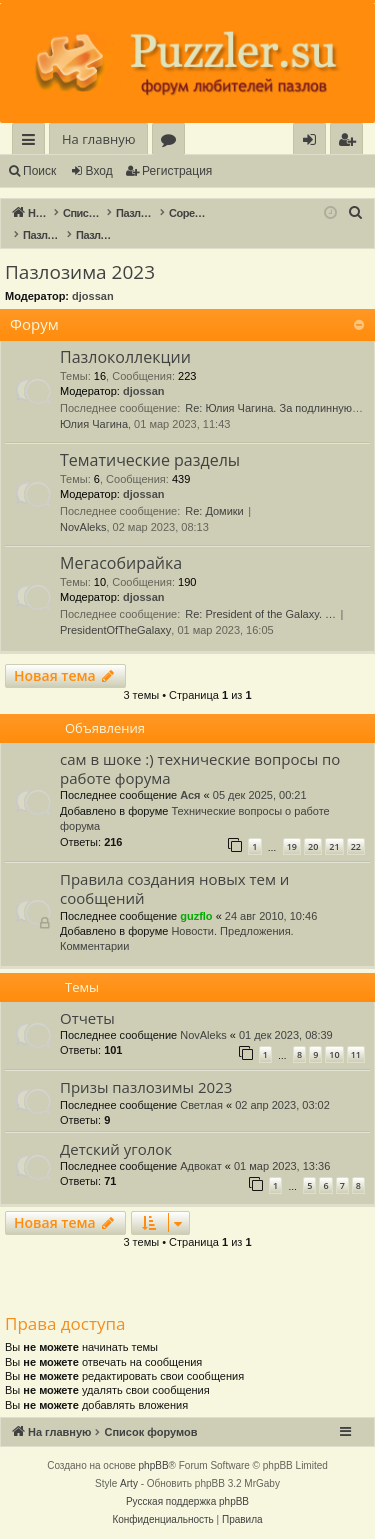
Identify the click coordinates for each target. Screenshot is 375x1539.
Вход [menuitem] (313, 142)
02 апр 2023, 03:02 (282, 1105)
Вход (99, 171)
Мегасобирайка (121, 563)
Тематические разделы (150, 460)
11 (356, 1054)
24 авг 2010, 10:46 (271, 916)
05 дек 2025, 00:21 (260, 795)
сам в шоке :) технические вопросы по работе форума (200, 768)
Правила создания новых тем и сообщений (174, 888)
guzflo (196, 916)
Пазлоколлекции (125, 357)
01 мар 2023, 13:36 (282, 1166)
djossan (93, 296)
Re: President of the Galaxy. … (260, 614)
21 (334, 846)
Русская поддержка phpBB (187, 1501)
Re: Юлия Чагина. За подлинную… (274, 408)
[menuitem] (346, 139)
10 (334, 1054)
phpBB (154, 1465)
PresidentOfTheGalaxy (115, 630)
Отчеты (87, 1018)
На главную (98, 139)
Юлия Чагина (94, 424)
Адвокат (201, 1166)
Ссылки (32, 142)
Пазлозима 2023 (80, 272)
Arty (129, 1483)
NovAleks (83, 527)
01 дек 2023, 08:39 (286, 1035)
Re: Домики (214, 511)
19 (292, 846)
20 (313, 846)
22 (356, 846)
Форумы (172, 142)
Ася (190, 795)
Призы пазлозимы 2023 (146, 1087)
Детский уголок (116, 1149)
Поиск (39, 171)
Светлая (201, 1105)
